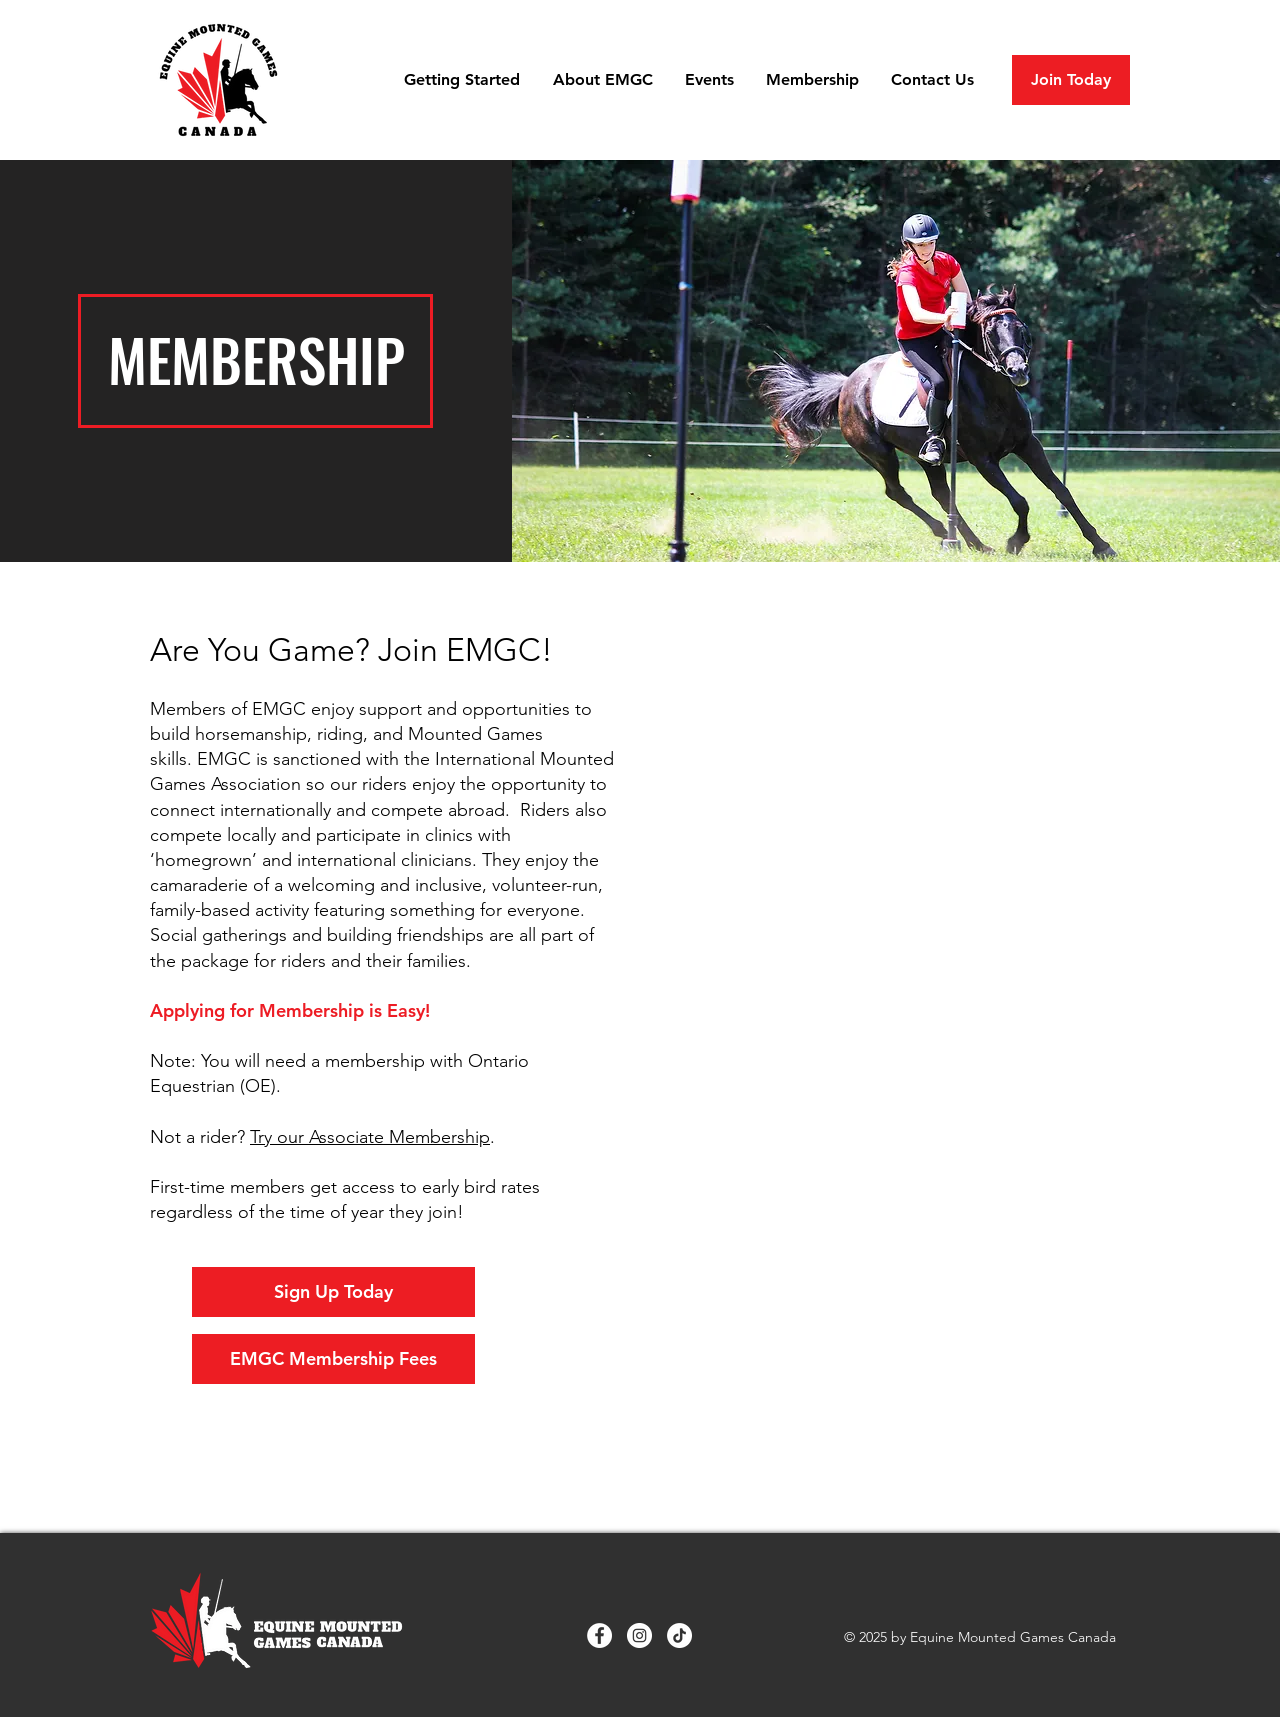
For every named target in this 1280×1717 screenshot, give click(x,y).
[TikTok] (679, 1635)
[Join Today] (1071, 80)
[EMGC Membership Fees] (333, 1359)
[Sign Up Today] (333, 1292)
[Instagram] (639, 1635)
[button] (463, 80)
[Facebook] (599, 1635)
